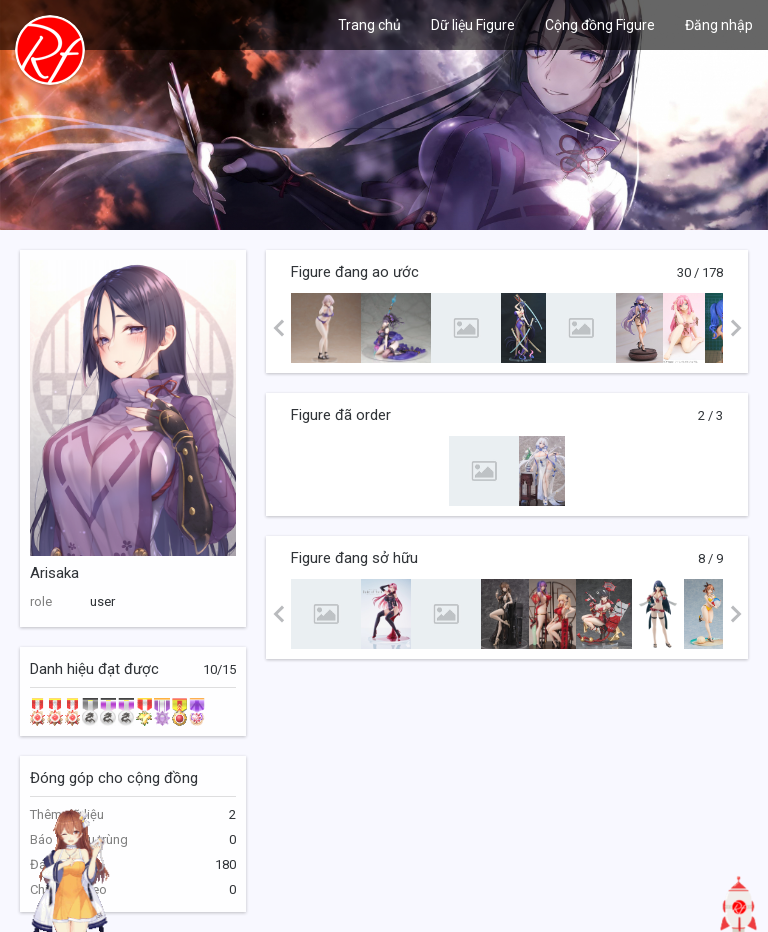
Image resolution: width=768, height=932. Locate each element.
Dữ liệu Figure (473, 25)
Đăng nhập (719, 25)
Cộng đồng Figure (600, 25)
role (41, 601)
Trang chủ (369, 25)
